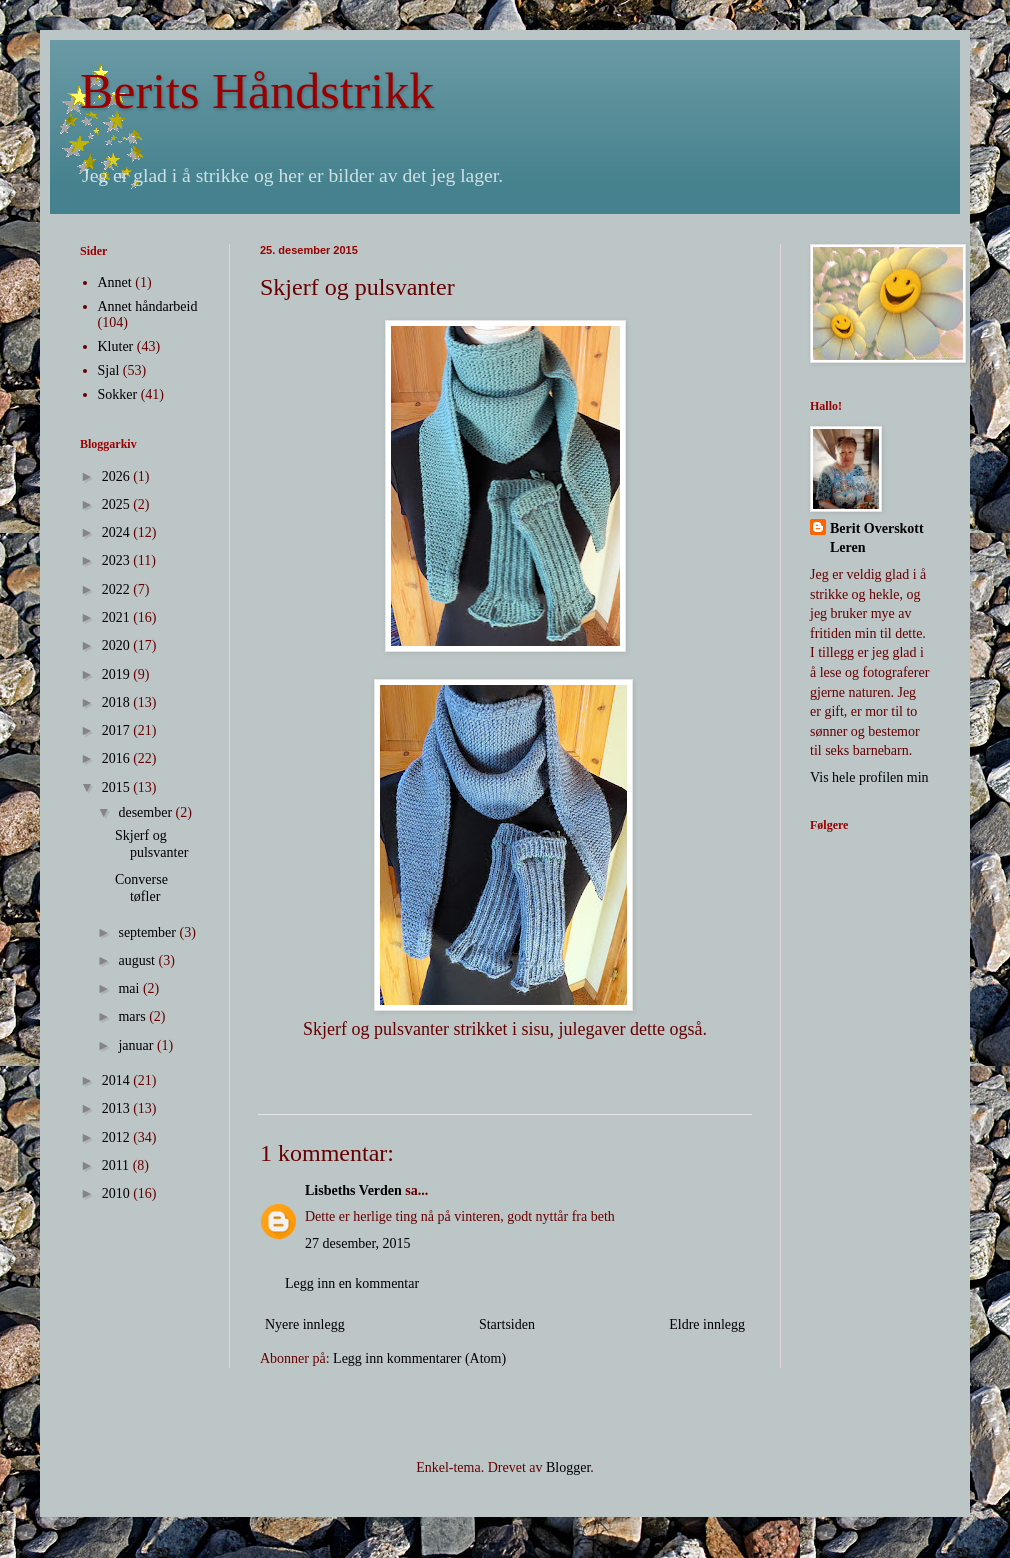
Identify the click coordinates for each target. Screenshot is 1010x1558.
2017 (118, 730)
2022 (118, 589)
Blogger (568, 1467)
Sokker (118, 394)
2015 (118, 787)
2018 (118, 702)
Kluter (116, 346)
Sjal (109, 370)
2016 (118, 758)
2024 (118, 532)
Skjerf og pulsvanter (151, 844)
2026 (118, 476)
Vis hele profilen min (869, 777)
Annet (115, 282)
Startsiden (507, 1324)
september (148, 932)
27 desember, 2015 (358, 1243)
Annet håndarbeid (148, 306)
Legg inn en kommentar (352, 1283)
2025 (118, 504)
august (138, 960)
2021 (118, 617)
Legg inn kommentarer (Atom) (419, 1358)
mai (130, 988)
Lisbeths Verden (353, 1190)
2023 (118, 560)
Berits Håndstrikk (257, 91)
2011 (117, 1165)
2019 (118, 674)
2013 (118, 1108)
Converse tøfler (141, 888)
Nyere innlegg (305, 1324)
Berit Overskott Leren (877, 538)
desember (146, 812)
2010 (118, 1193)
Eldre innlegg (707, 1324)
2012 (118, 1137)
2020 (118, 645)
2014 (118, 1080)
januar (137, 1045)
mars (133, 1016)
